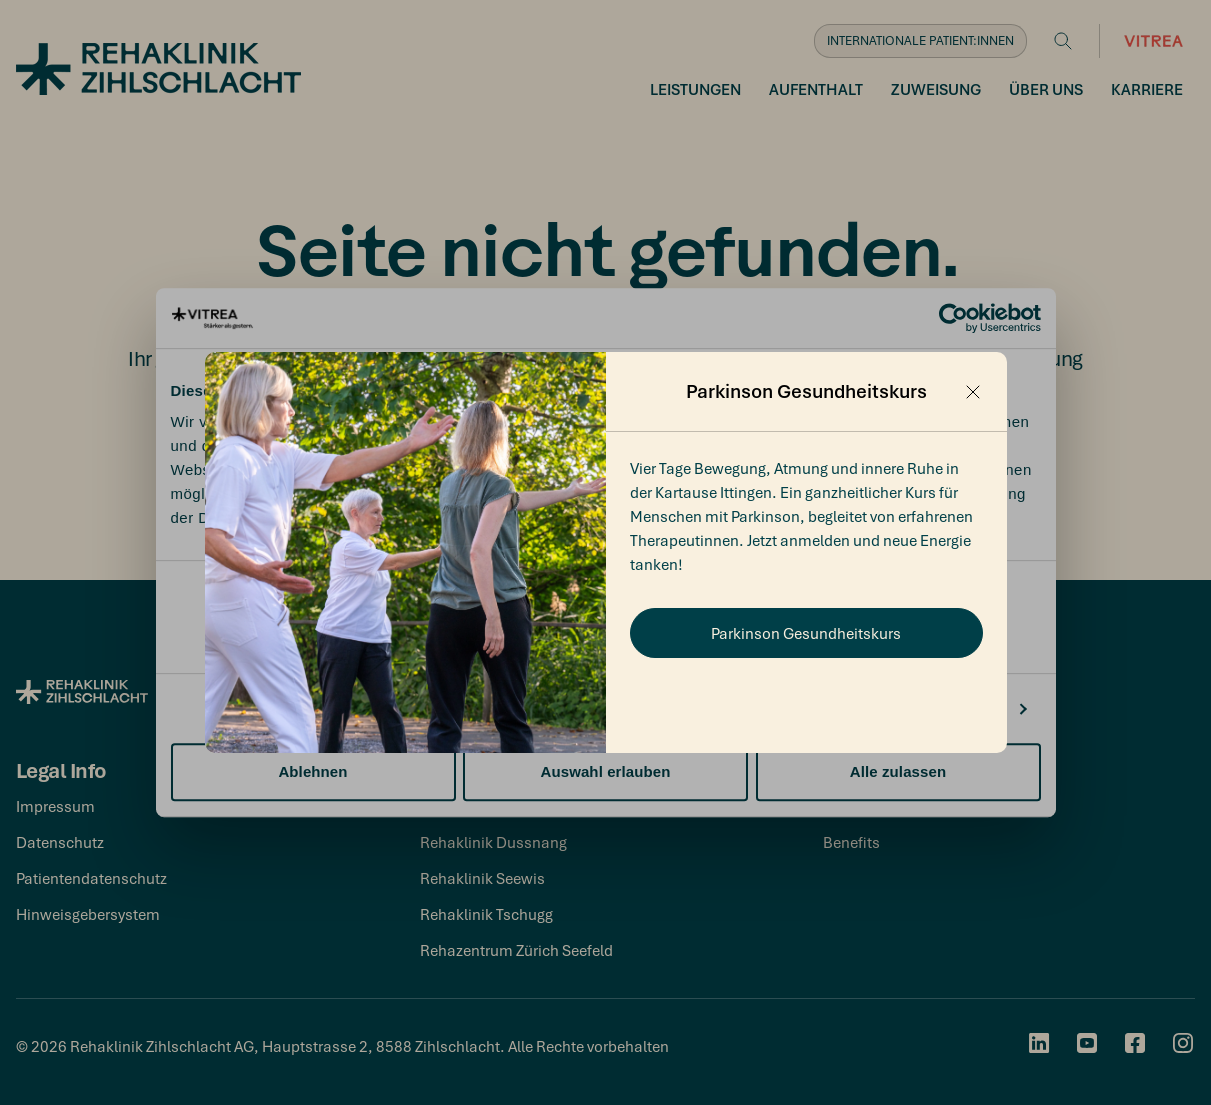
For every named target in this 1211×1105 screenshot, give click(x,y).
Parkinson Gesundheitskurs (806, 633)
